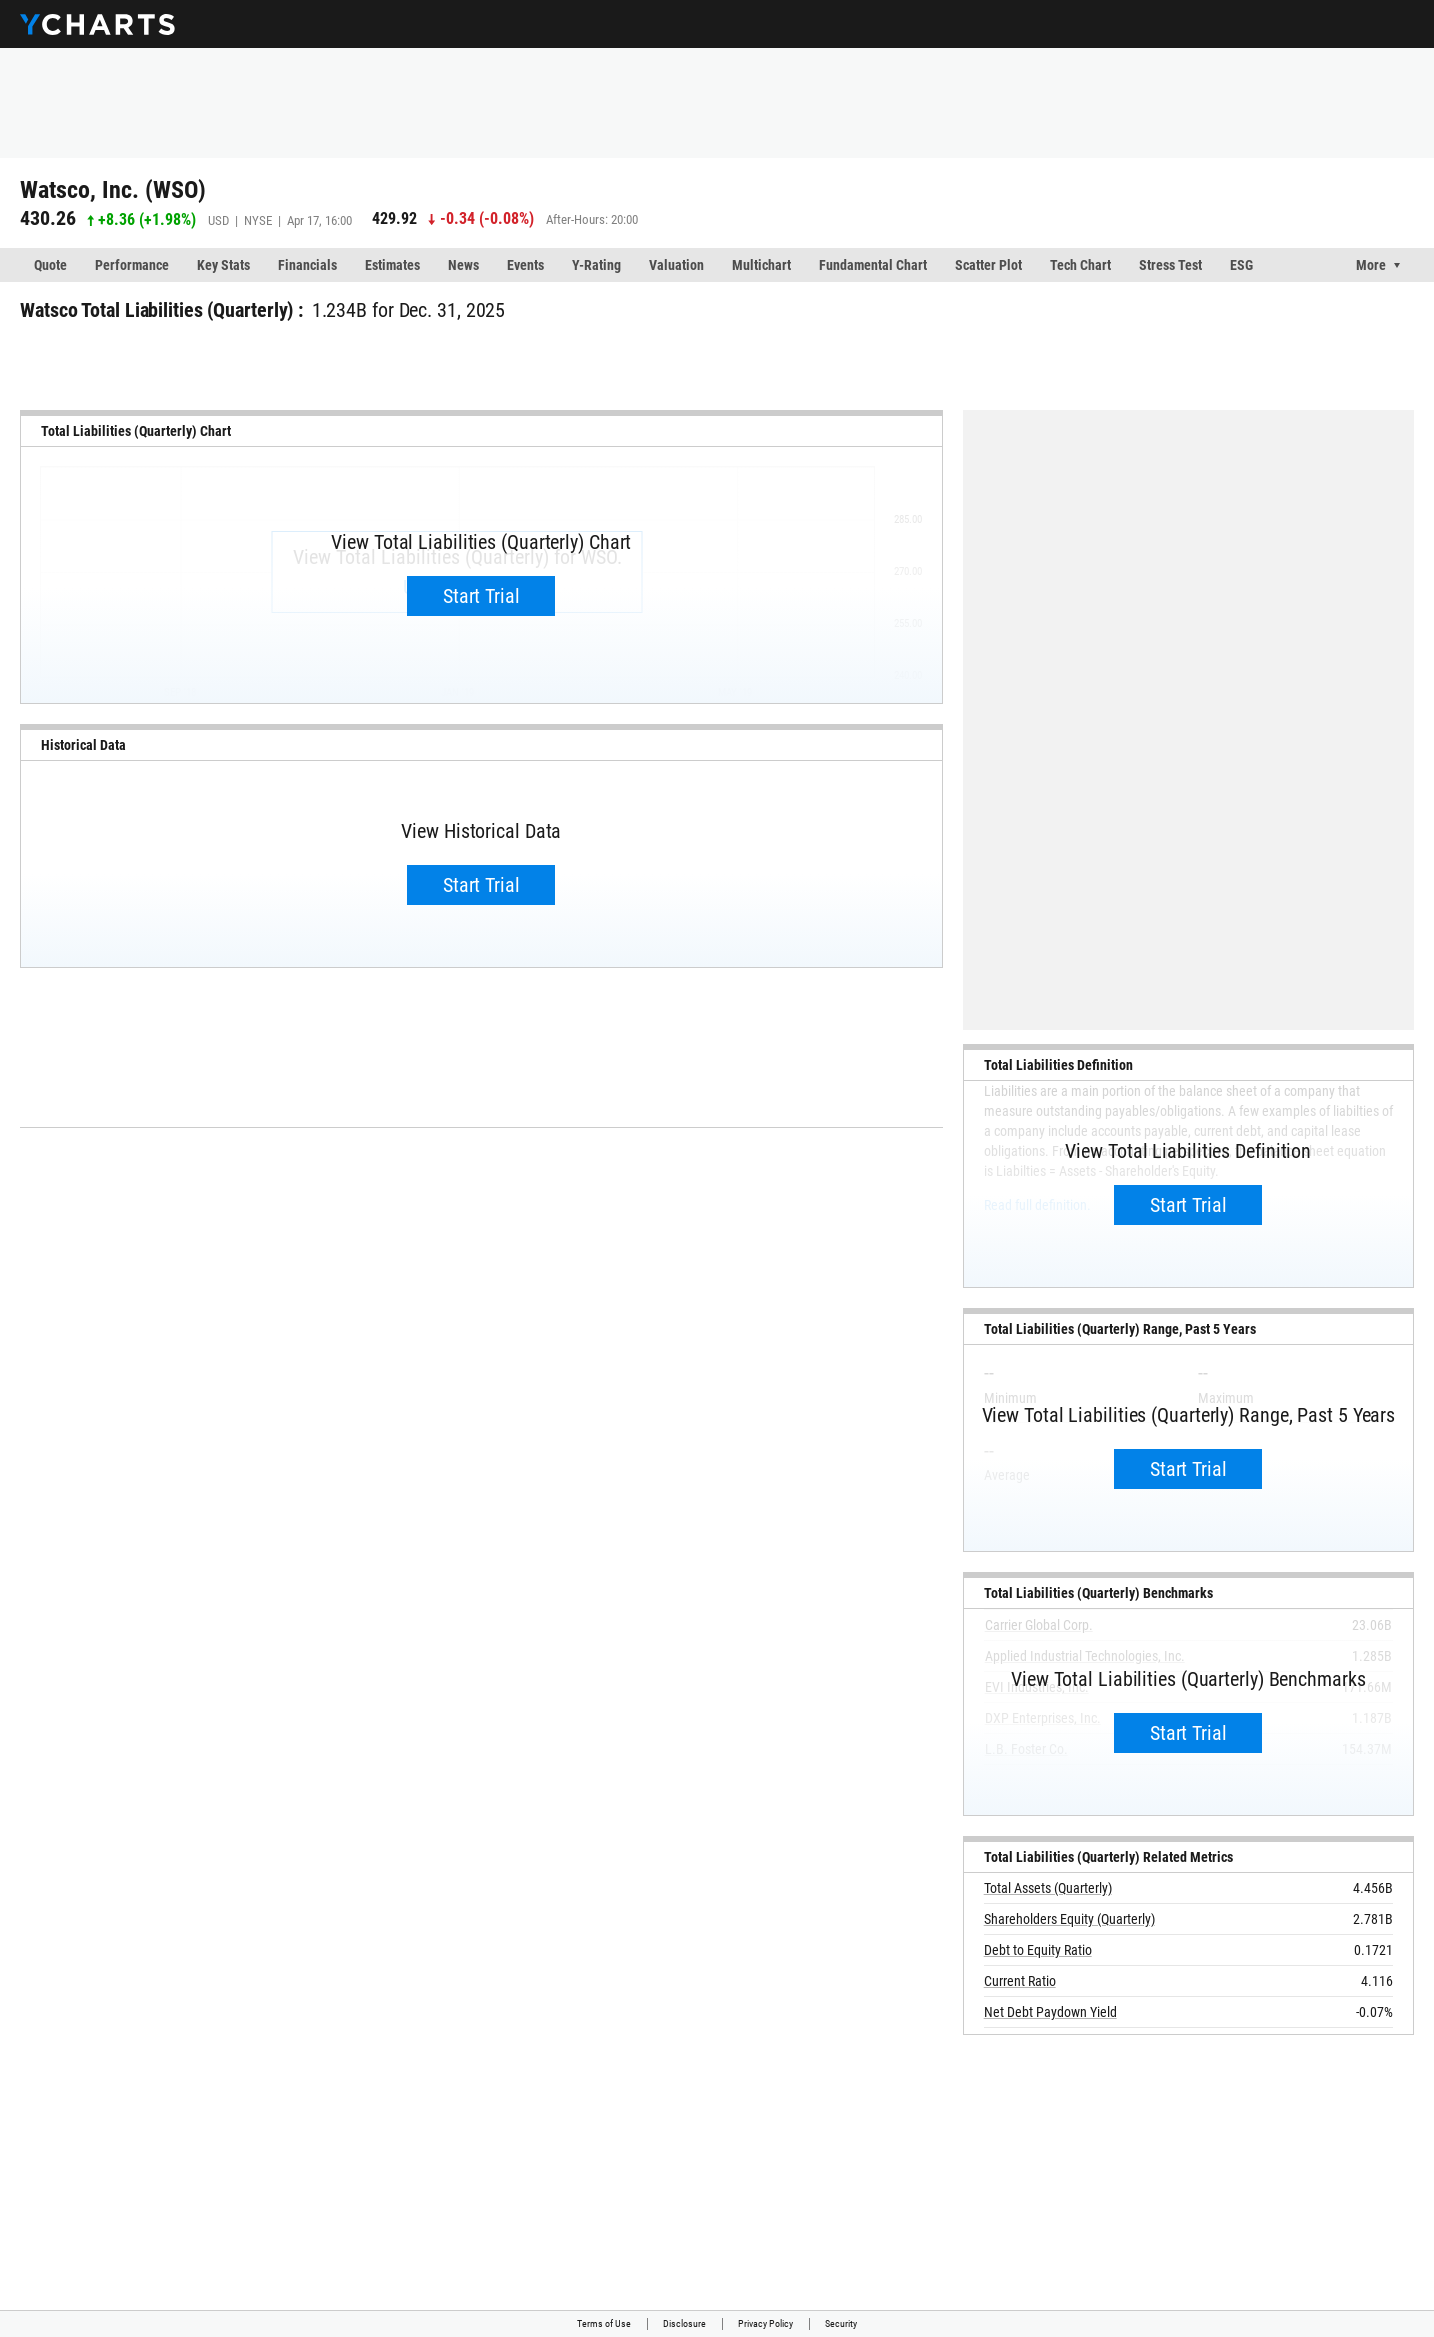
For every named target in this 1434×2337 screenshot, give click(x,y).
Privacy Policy (765, 2323)
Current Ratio (1020, 1981)
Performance (132, 265)
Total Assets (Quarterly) (1048, 1888)
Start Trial (481, 596)
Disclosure (684, 2323)
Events (525, 265)
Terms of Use (604, 2323)
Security (841, 2323)
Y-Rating (596, 265)
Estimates (392, 265)
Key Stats (223, 265)
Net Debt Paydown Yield (1050, 2012)
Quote (50, 265)
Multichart (761, 265)
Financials (307, 265)
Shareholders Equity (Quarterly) (1069, 1919)
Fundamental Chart (873, 265)
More (1371, 265)
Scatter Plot (988, 265)
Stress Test (1170, 265)
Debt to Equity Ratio (1038, 1950)
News (463, 265)
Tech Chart (1080, 265)
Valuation (676, 265)
